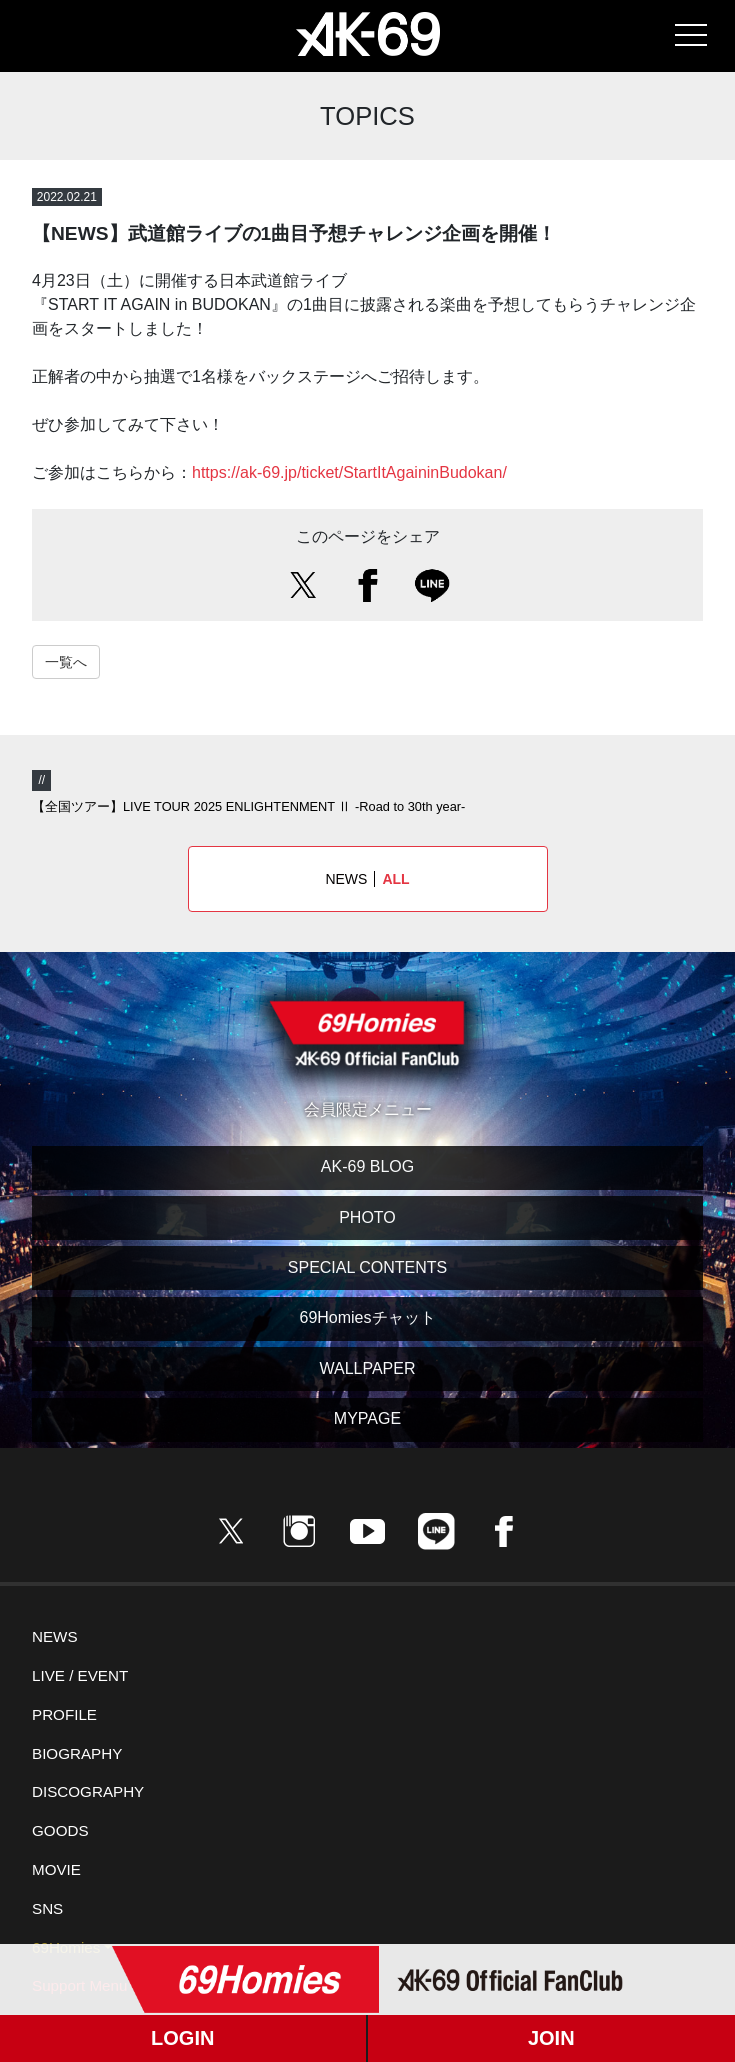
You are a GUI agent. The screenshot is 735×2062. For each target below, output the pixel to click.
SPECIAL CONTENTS (367, 1267)
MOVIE (56, 1869)
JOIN (551, 2038)
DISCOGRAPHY (88, 1791)
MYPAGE (367, 1418)
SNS (47, 1908)
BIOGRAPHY (77, 1753)
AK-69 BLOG (367, 1166)
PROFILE (64, 1714)
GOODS (60, 1830)
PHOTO (367, 1217)
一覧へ (66, 662)
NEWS (367, 879)
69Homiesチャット (367, 1317)
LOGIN (182, 2038)
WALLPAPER (367, 1368)
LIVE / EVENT (80, 1675)
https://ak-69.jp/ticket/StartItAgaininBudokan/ (349, 472)
